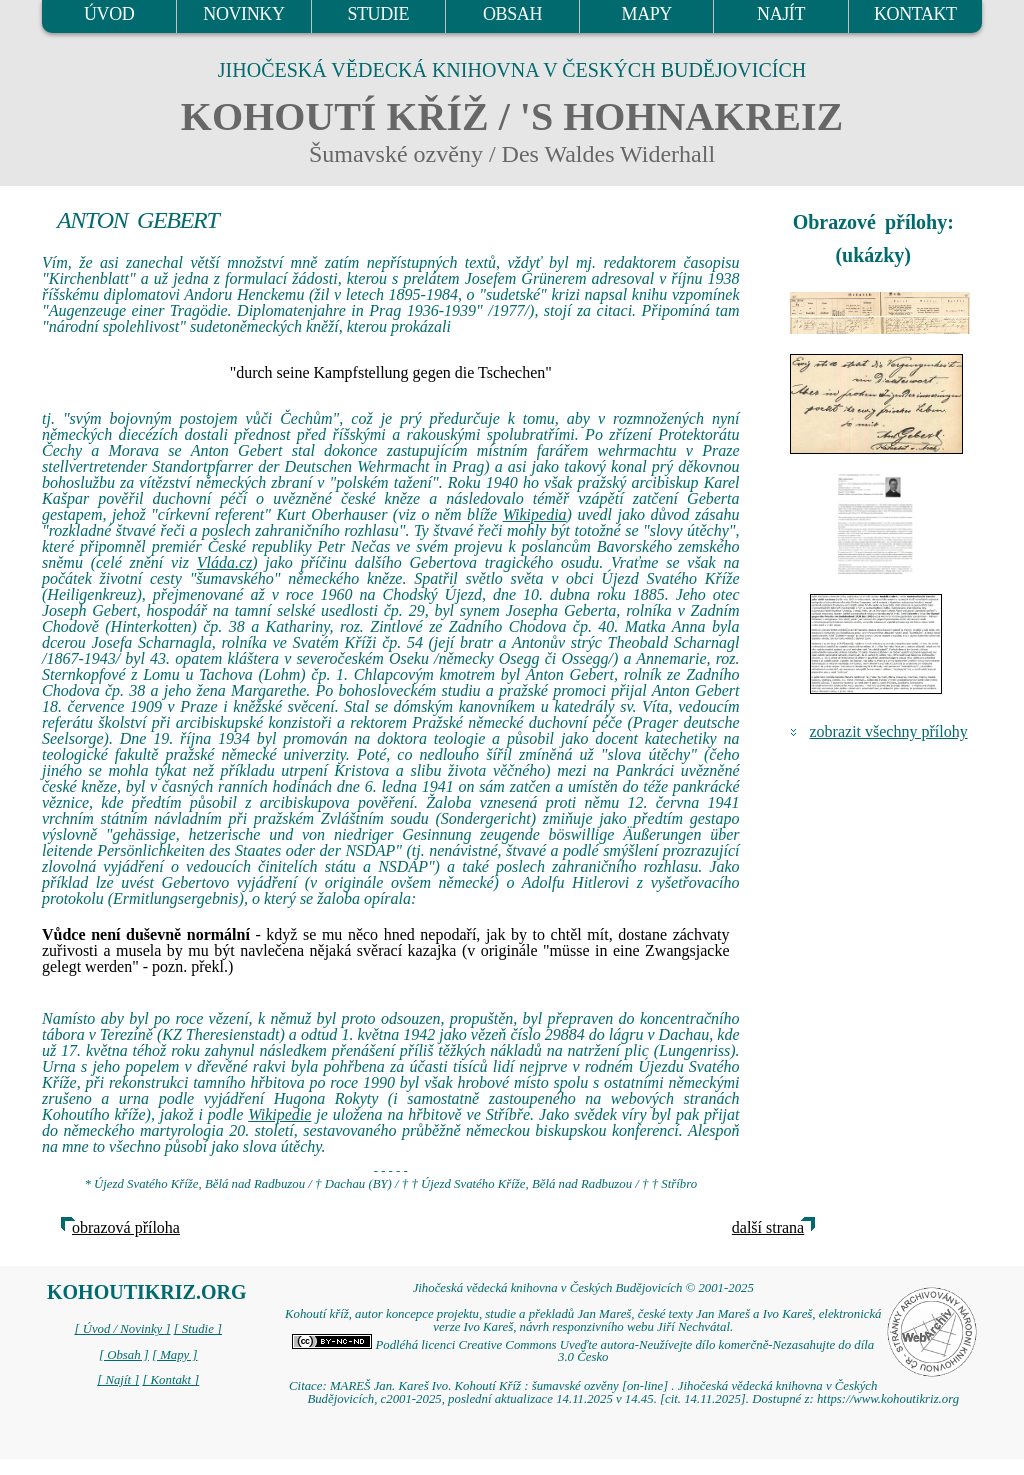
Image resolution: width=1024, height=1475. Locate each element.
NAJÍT (781, 14)
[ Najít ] (118, 1380)
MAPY (647, 14)
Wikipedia (535, 514)
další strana (768, 1227)
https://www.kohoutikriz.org (888, 1399)
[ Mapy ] (175, 1355)
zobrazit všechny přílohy (889, 731)
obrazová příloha (126, 1227)
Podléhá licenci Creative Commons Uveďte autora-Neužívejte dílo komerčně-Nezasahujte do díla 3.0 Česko (583, 1351)
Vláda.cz (225, 562)
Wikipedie (279, 1114)
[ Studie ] (198, 1329)
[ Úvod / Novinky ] (122, 1329)
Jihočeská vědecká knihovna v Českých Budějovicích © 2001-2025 (583, 1288)
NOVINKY (243, 14)
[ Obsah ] (124, 1355)
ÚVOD (109, 14)
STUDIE (378, 14)
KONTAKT (915, 14)
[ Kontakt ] (170, 1380)
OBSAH (512, 14)
